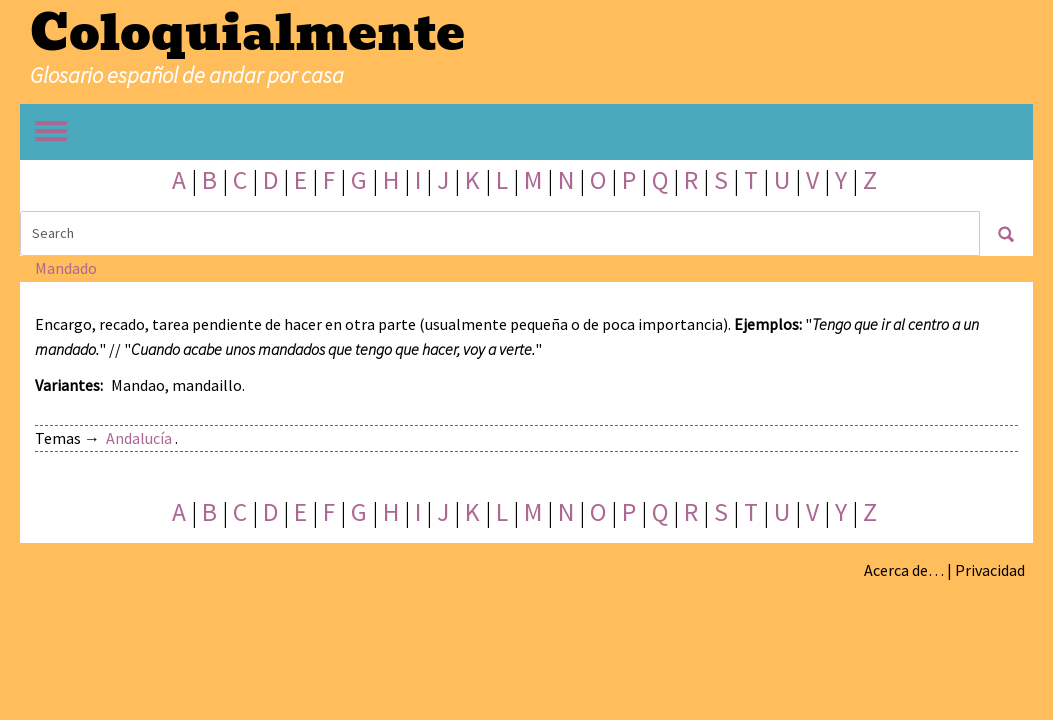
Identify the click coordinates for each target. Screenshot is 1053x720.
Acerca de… (904, 570)
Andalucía (139, 438)
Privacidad (990, 570)
